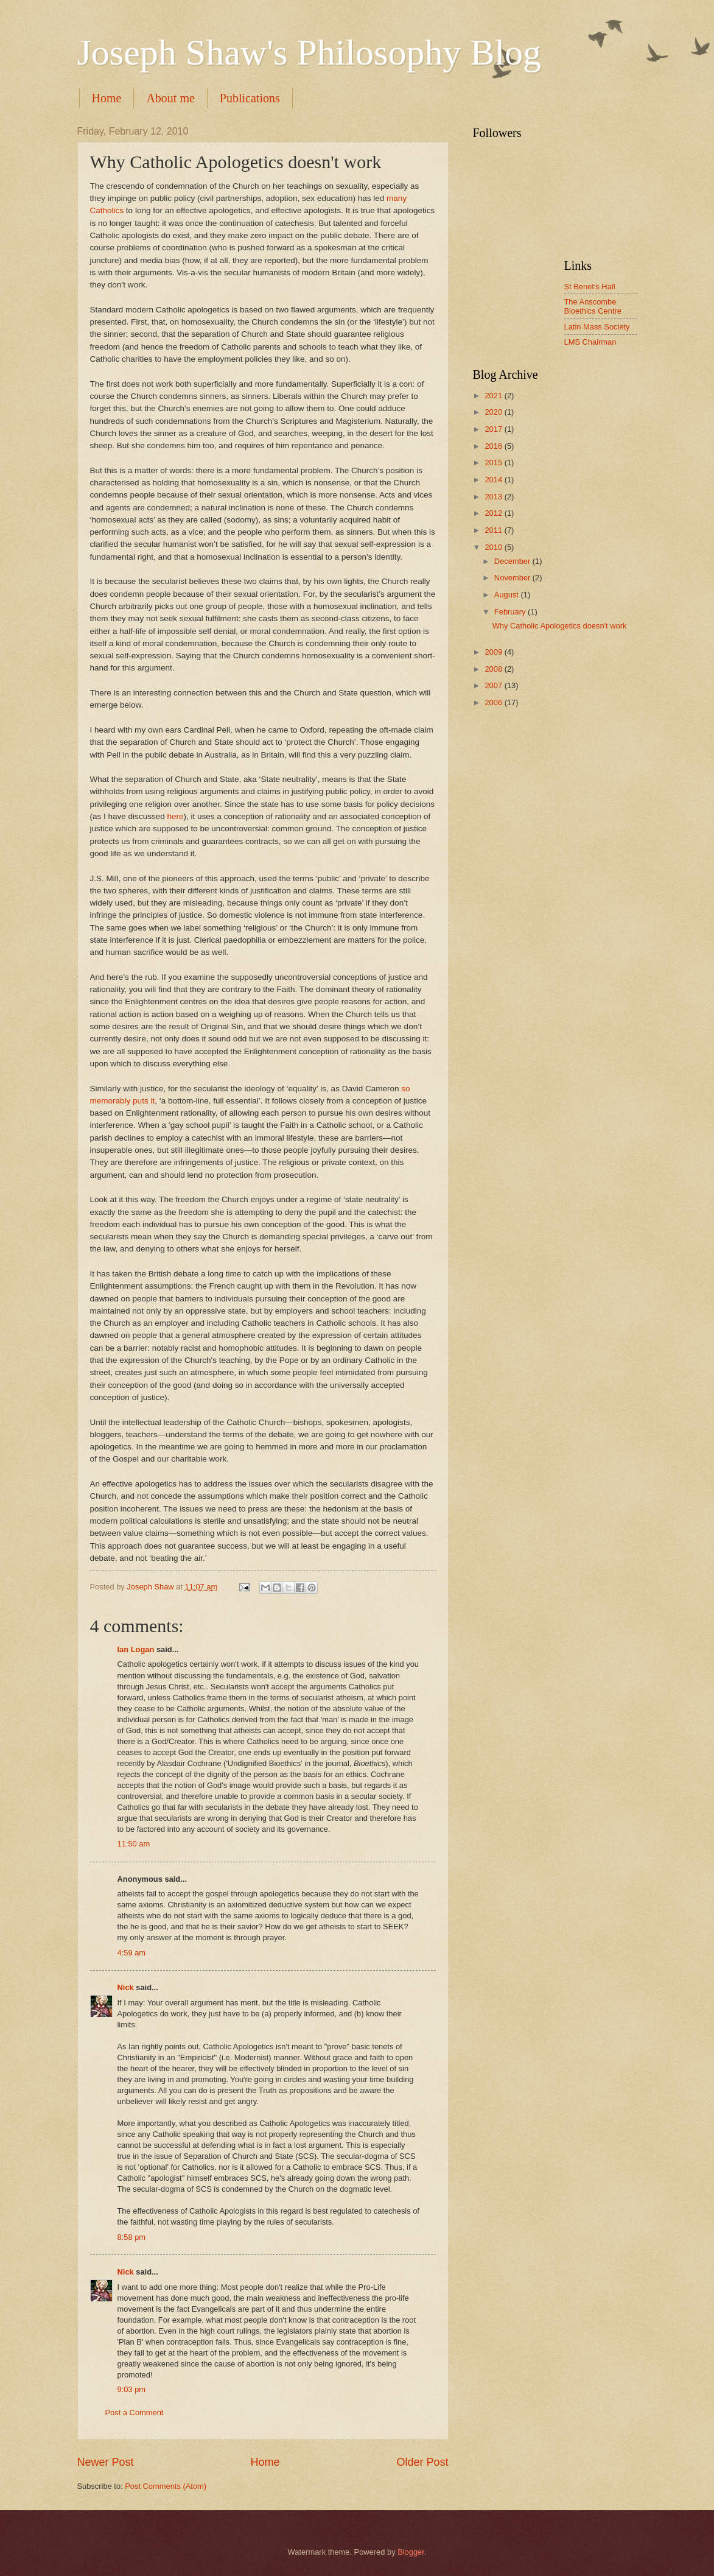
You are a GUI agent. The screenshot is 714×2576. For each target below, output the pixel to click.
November (513, 577)
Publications (250, 98)
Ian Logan (136, 1649)
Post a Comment (134, 2412)
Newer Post (105, 2462)
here (175, 816)
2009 (494, 651)
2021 (494, 395)
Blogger (410, 2552)
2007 (494, 685)
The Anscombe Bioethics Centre (592, 306)
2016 (494, 446)
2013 (494, 496)
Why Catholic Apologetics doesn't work (559, 625)
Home (107, 98)
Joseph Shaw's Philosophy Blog (309, 52)
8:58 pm (131, 2237)
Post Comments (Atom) (165, 2486)
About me (170, 98)
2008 (494, 669)
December (513, 561)
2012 (494, 513)
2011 (494, 530)
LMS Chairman (590, 342)
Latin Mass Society (597, 326)
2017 (494, 429)
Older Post (422, 2462)
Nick (125, 1987)
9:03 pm (131, 2389)
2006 (494, 702)
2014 (494, 479)
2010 (494, 547)
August (507, 594)
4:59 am (131, 1952)
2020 (494, 412)
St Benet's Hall (589, 286)
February (511, 611)
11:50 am (133, 1843)
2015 (494, 462)
